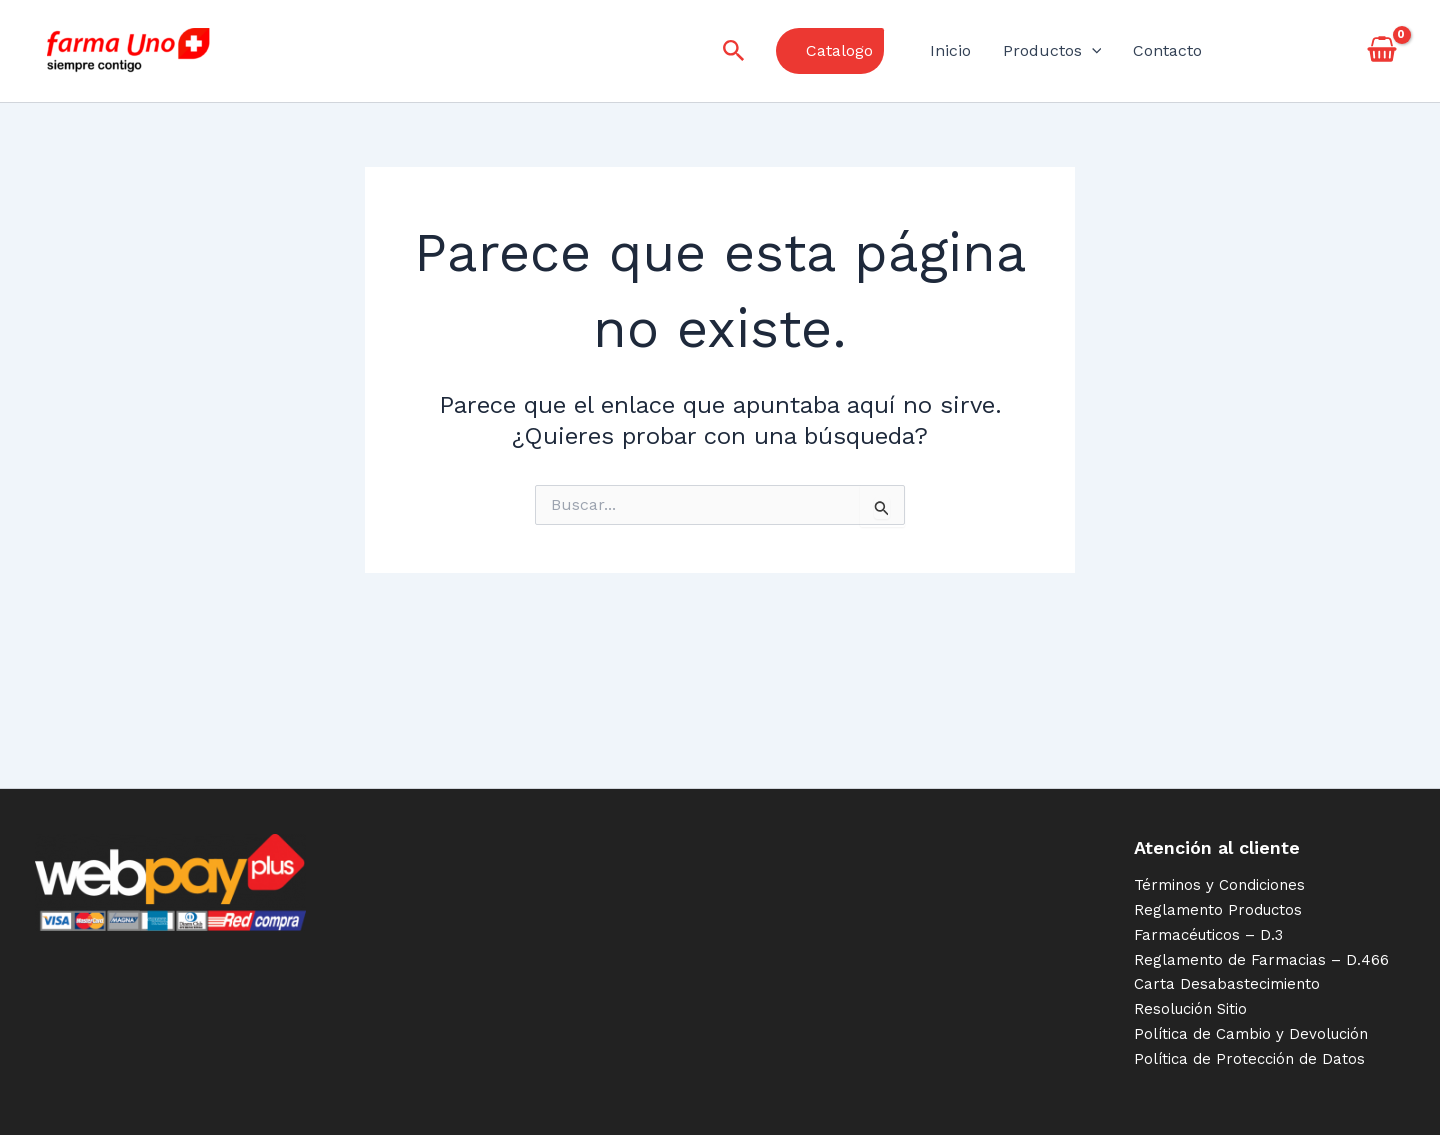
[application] (1092, 51)
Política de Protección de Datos (1249, 1059)
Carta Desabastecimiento (1227, 984)
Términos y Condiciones (1219, 885)
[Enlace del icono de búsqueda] (734, 51)
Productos (1052, 51)
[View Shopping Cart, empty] (1381, 51)
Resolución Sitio (1190, 1009)
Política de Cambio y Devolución (1251, 1034)
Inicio (950, 50)
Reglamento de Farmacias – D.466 (1261, 960)
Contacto (1167, 50)
